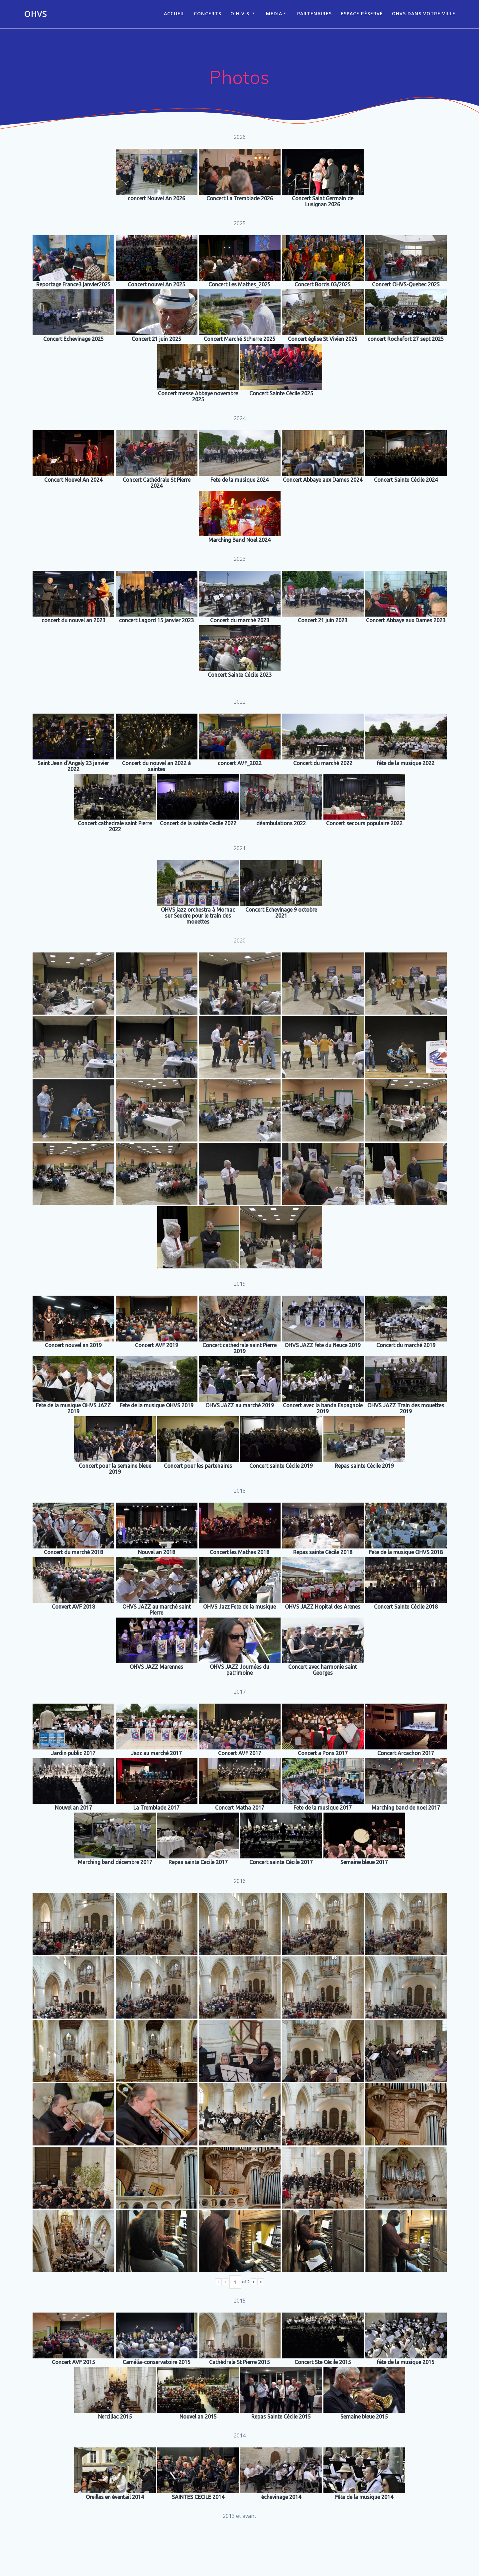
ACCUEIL (174, 13)
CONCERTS (207, 13)
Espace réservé (362, 13)
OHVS (35, 14)
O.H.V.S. (240, 13)
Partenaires (314, 13)
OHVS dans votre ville (423, 13)
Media (274, 13)
